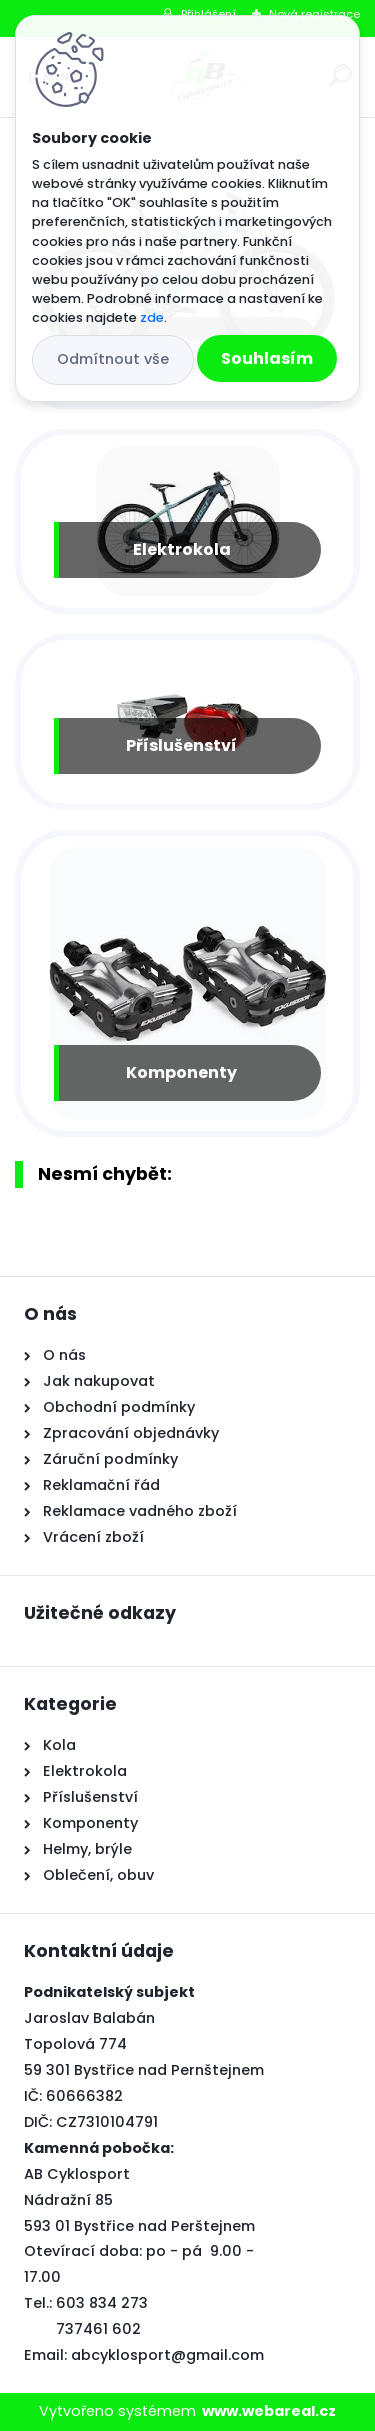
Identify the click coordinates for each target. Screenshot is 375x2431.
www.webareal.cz (269, 2411)
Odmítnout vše (113, 359)
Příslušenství (181, 745)
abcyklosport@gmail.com (167, 2355)
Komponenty (181, 1072)
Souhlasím (267, 358)
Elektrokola (182, 549)
